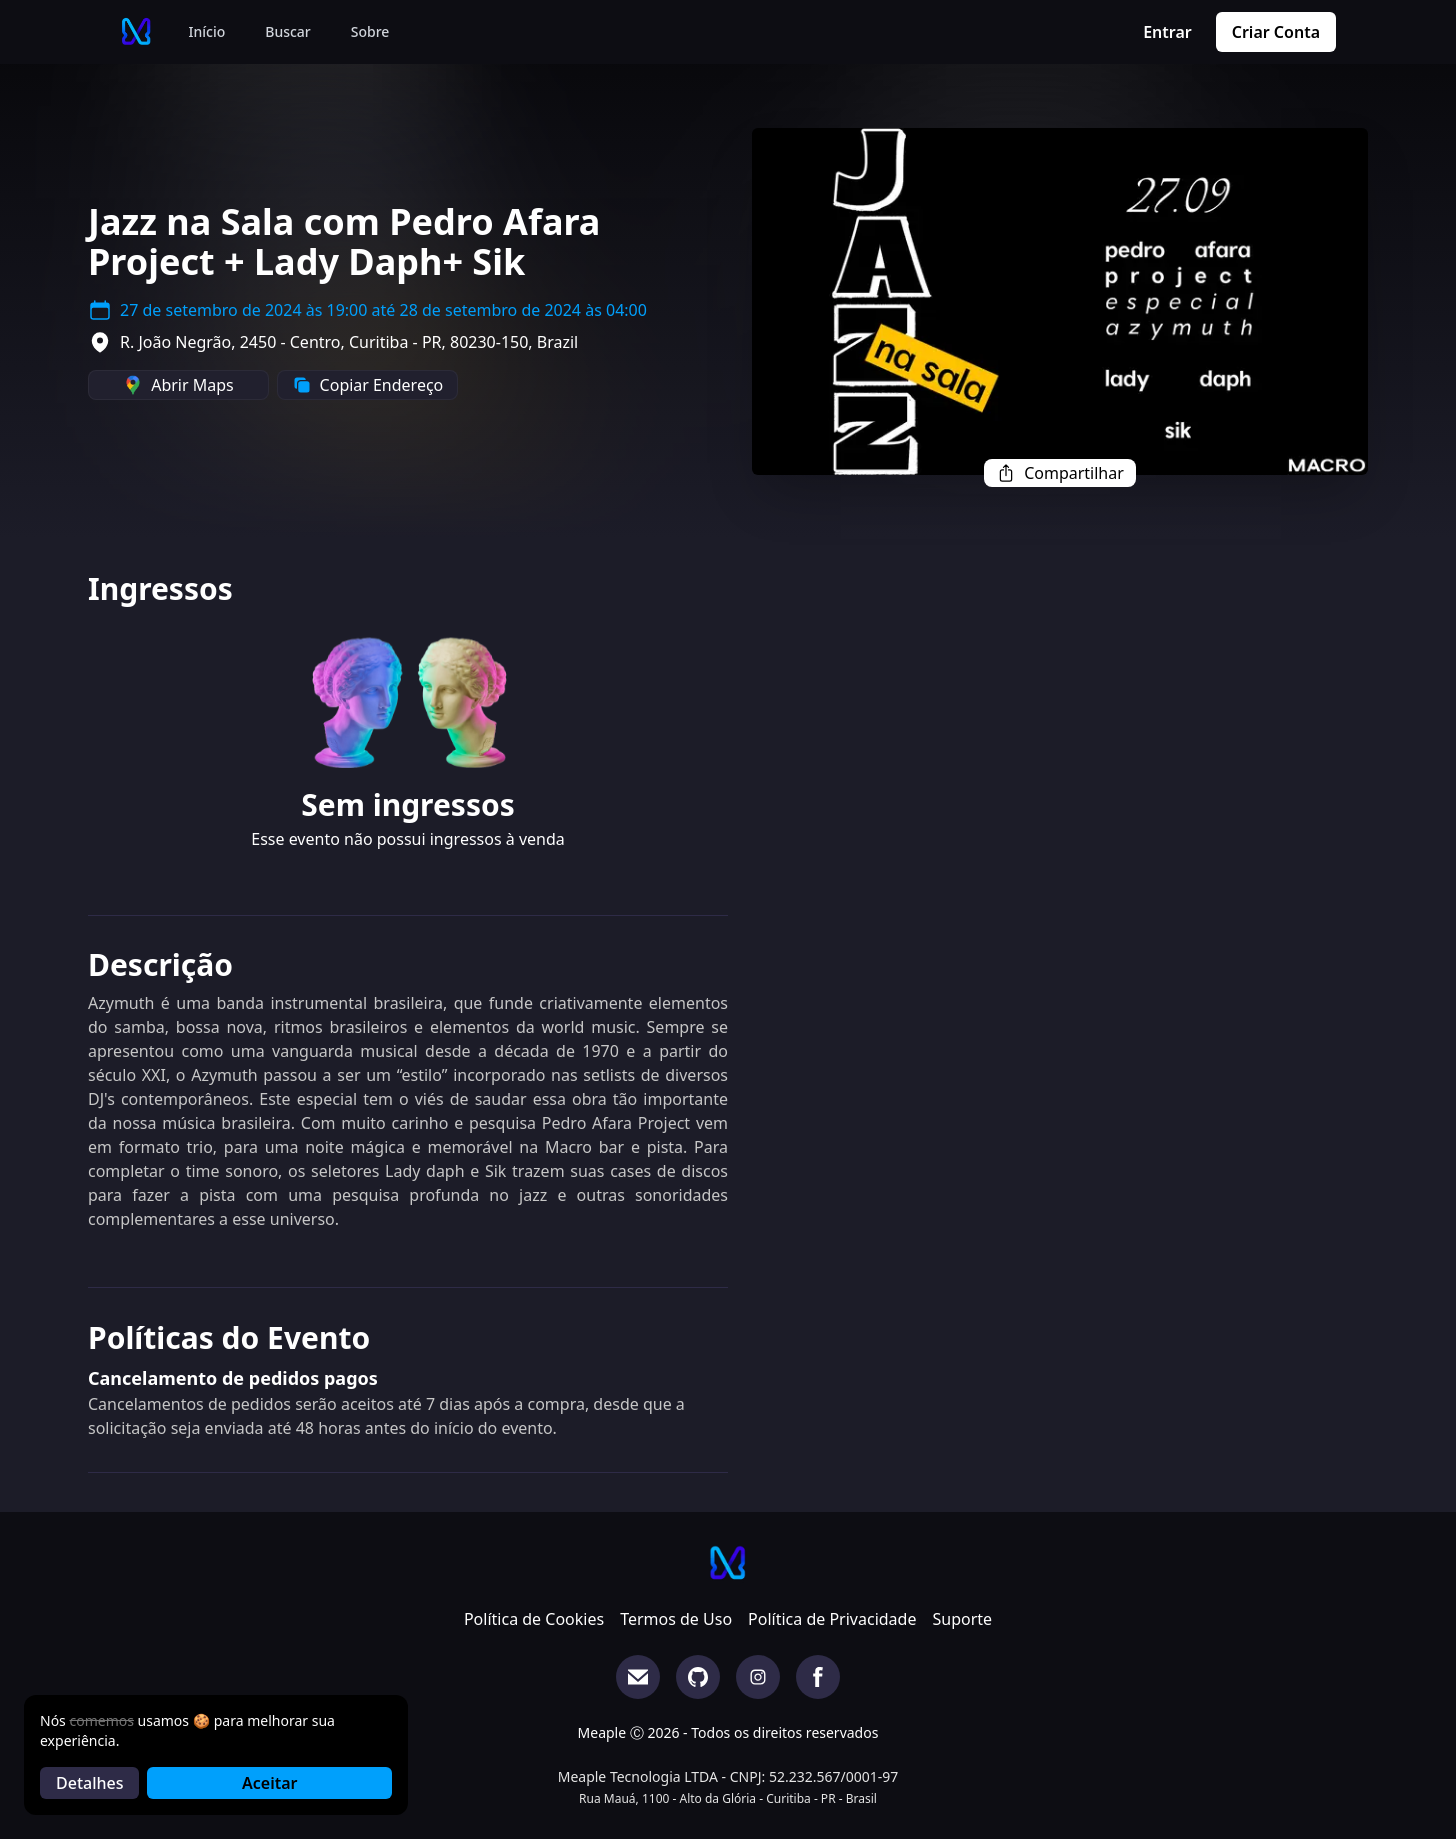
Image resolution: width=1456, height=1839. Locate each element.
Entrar (1167, 32)
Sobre (370, 31)
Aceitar (269, 1783)
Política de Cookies (534, 1619)
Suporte (962, 1619)
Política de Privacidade (832, 1619)
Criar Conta (1276, 32)
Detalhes (89, 1783)
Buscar (288, 31)
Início (207, 31)
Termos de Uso (676, 1619)
